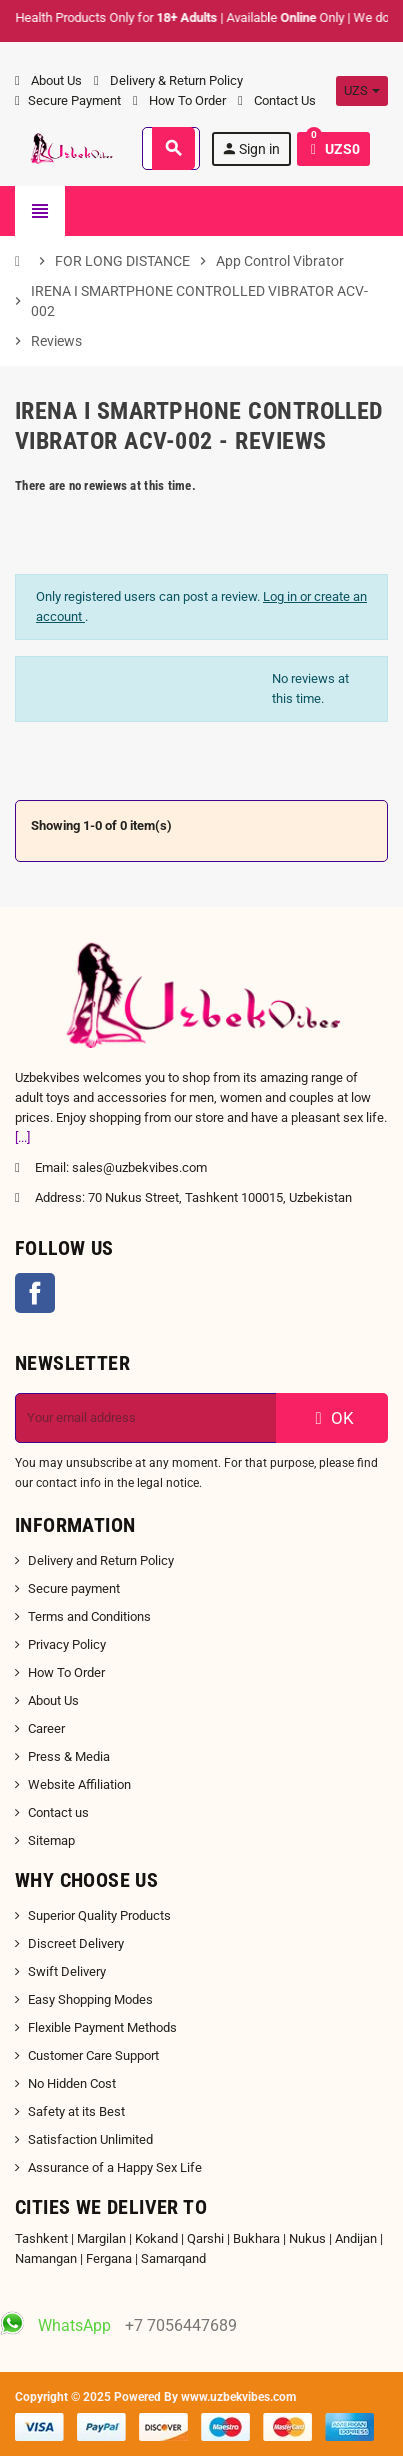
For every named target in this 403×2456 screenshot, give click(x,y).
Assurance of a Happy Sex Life (115, 2167)
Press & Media (69, 1756)
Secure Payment (68, 100)
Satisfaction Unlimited (90, 2139)
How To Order (179, 100)
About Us (48, 80)
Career (46, 1728)
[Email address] (146, 1418)
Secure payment (74, 1588)
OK (332, 1418)
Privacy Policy (67, 1644)
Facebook (35, 1293)
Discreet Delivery (76, 1943)
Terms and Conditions (89, 1616)
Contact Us (277, 100)
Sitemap (51, 1840)
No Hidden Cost (72, 2083)
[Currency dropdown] (362, 91)
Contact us (58, 1812)
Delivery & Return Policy (168, 80)
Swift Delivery (67, 1971)
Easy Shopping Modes (90, 1999)
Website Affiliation (79, 1784)
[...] (22, 1137)
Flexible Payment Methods (102, 2027)
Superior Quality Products (99, 1915)
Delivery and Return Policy (101, 1560)
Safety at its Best (76, 2111)
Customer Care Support (93, 2055)
